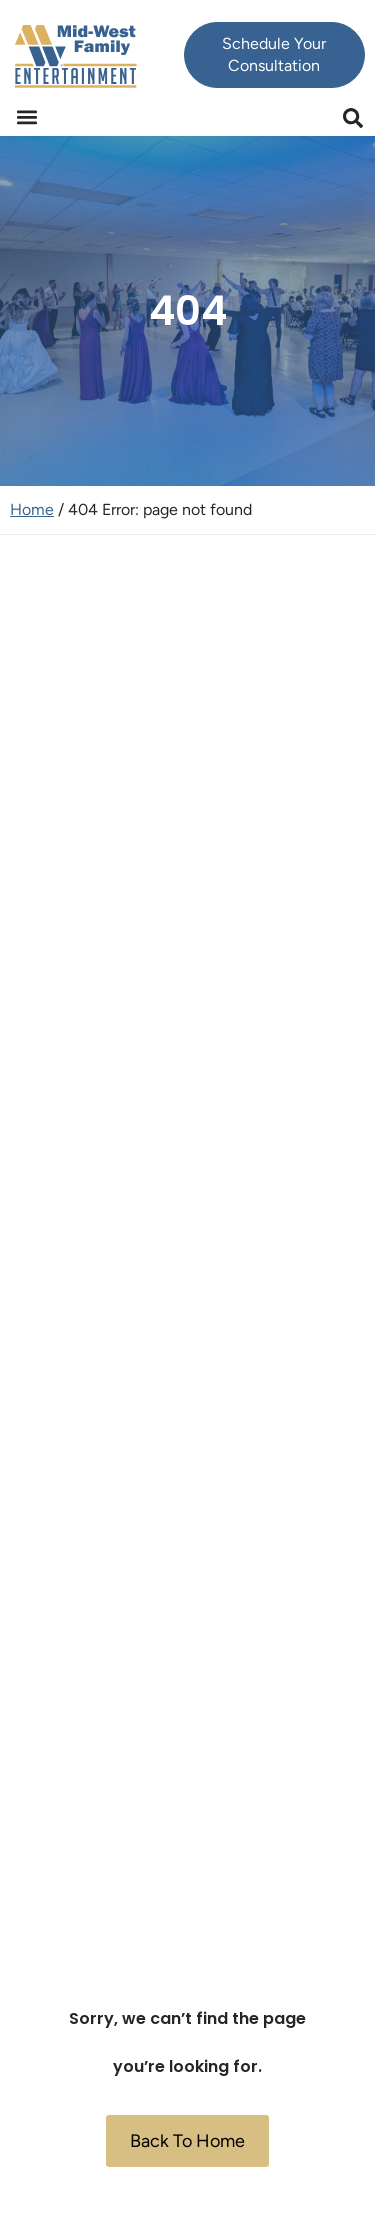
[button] (26, 117)
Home (32, 509)
